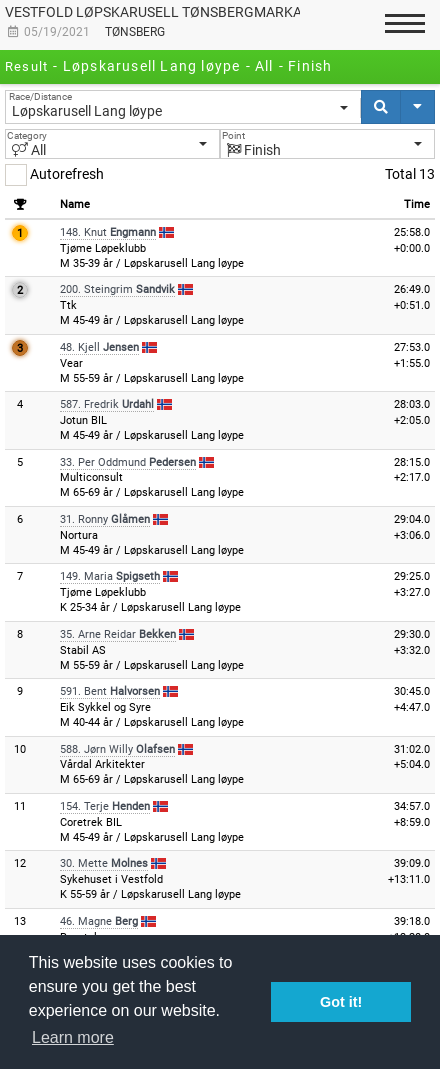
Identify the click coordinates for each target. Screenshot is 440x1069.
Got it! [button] (341, 1002)
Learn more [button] (73, 1037)
